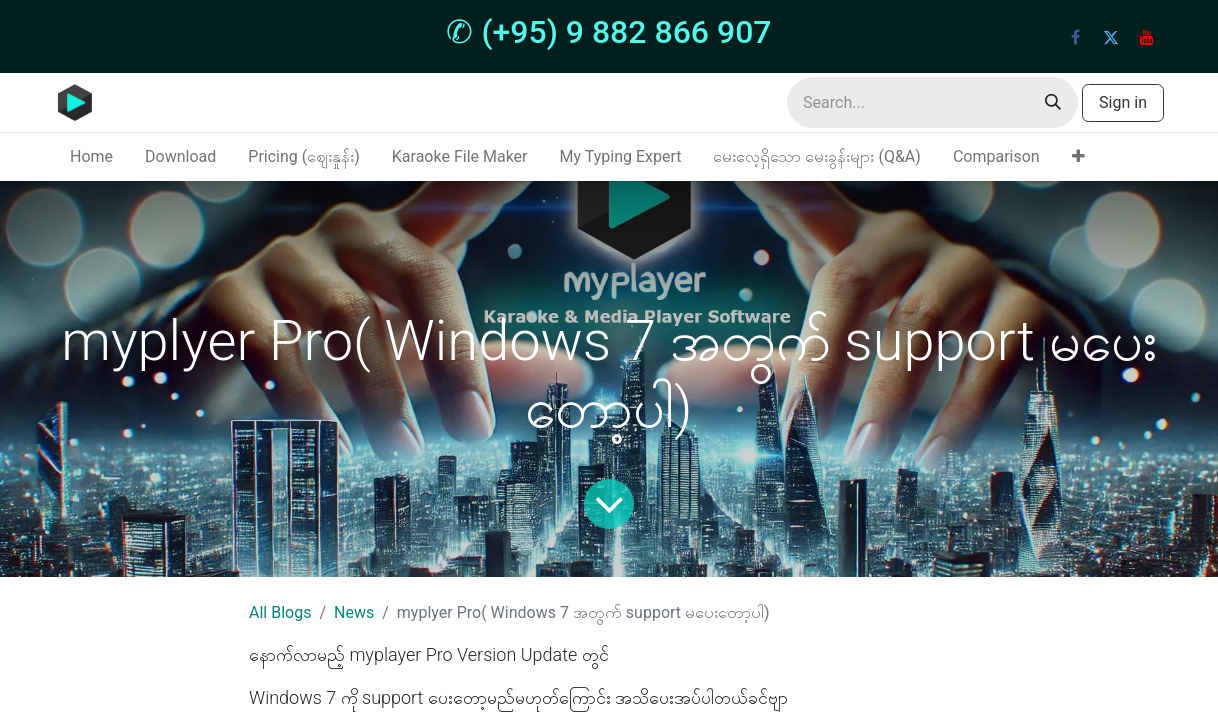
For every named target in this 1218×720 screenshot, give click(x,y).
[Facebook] (1075, 37)
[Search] (1053, 102)
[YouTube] (1147, 37)
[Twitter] (1111, 37)
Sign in (1123, 102)
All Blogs (280, 612)
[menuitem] (91, 157)
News (354, 612)
